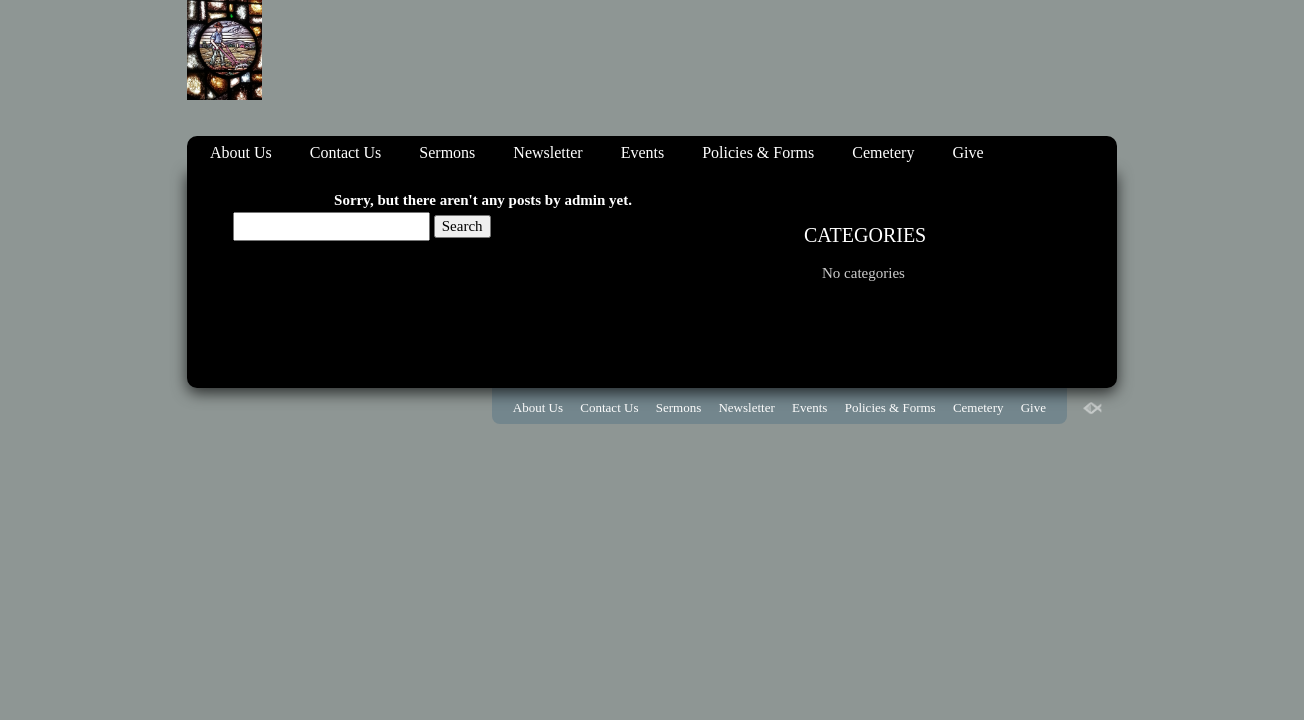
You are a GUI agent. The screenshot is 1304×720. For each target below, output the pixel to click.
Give (967, 152)
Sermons (447, 152)
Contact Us (346, 152)
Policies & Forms (758, 152)
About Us (241, 152)
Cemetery (883, 152)
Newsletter (547, 152)
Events (643, 152)
